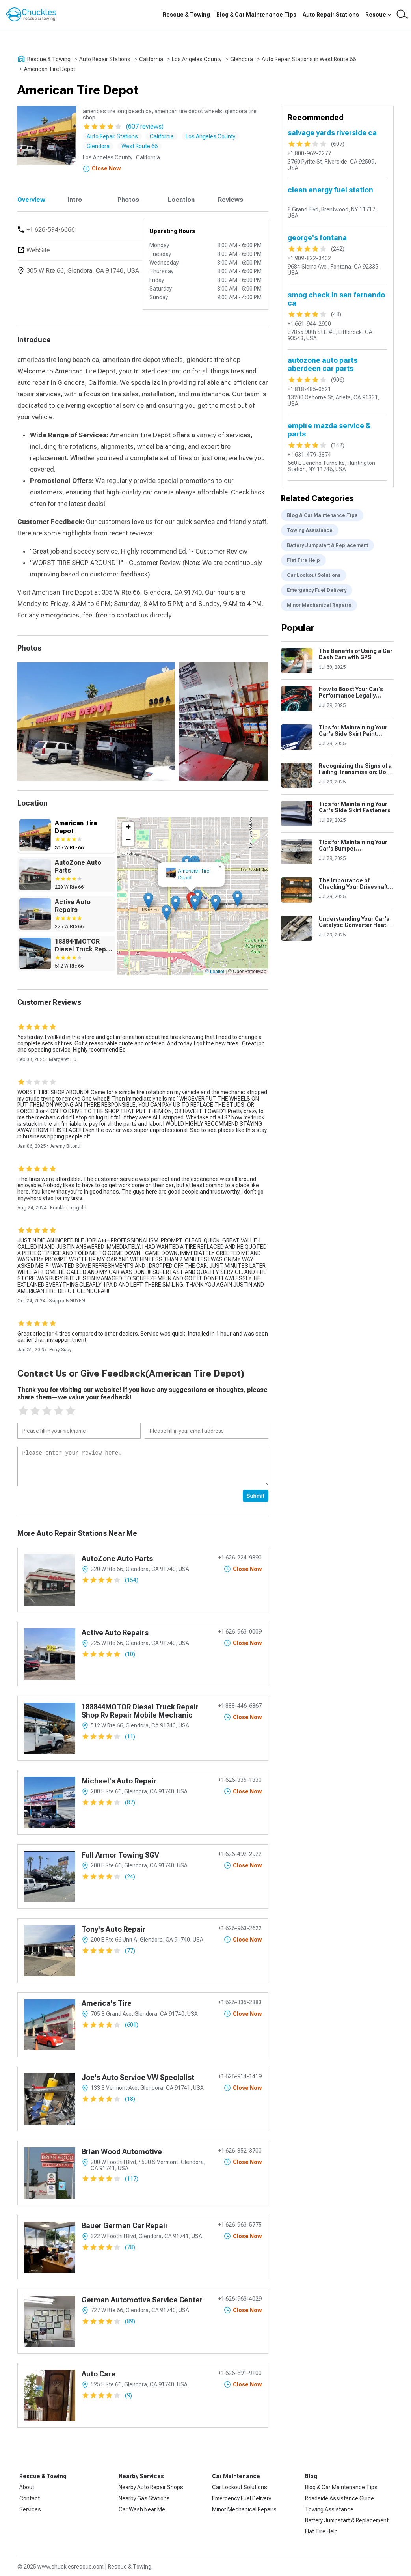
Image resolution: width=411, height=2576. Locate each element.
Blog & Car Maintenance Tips (256, 14)
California (151, 59)
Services (30, 2509)
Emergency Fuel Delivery (316, 590)
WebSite (38, 250)
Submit (255, 1496)
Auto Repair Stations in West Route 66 (309, 59)
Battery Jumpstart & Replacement (327, 545)
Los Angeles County (196, 59)
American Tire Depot (49, 69)
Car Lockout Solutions (313, 575)
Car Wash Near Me (142, 2509)
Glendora (241, 59)
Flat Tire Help (303, 560)
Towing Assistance (310, 530)
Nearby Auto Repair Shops (151, 2487)
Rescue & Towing (186, 14)
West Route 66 (139, 146)
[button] (195, 903)
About (26, 2487)
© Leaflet (214, 971)
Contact (29, 2498)
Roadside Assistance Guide (339, 2498)
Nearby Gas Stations (144, 2498)
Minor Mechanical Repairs (319, 605)
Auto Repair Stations (331, 14)
